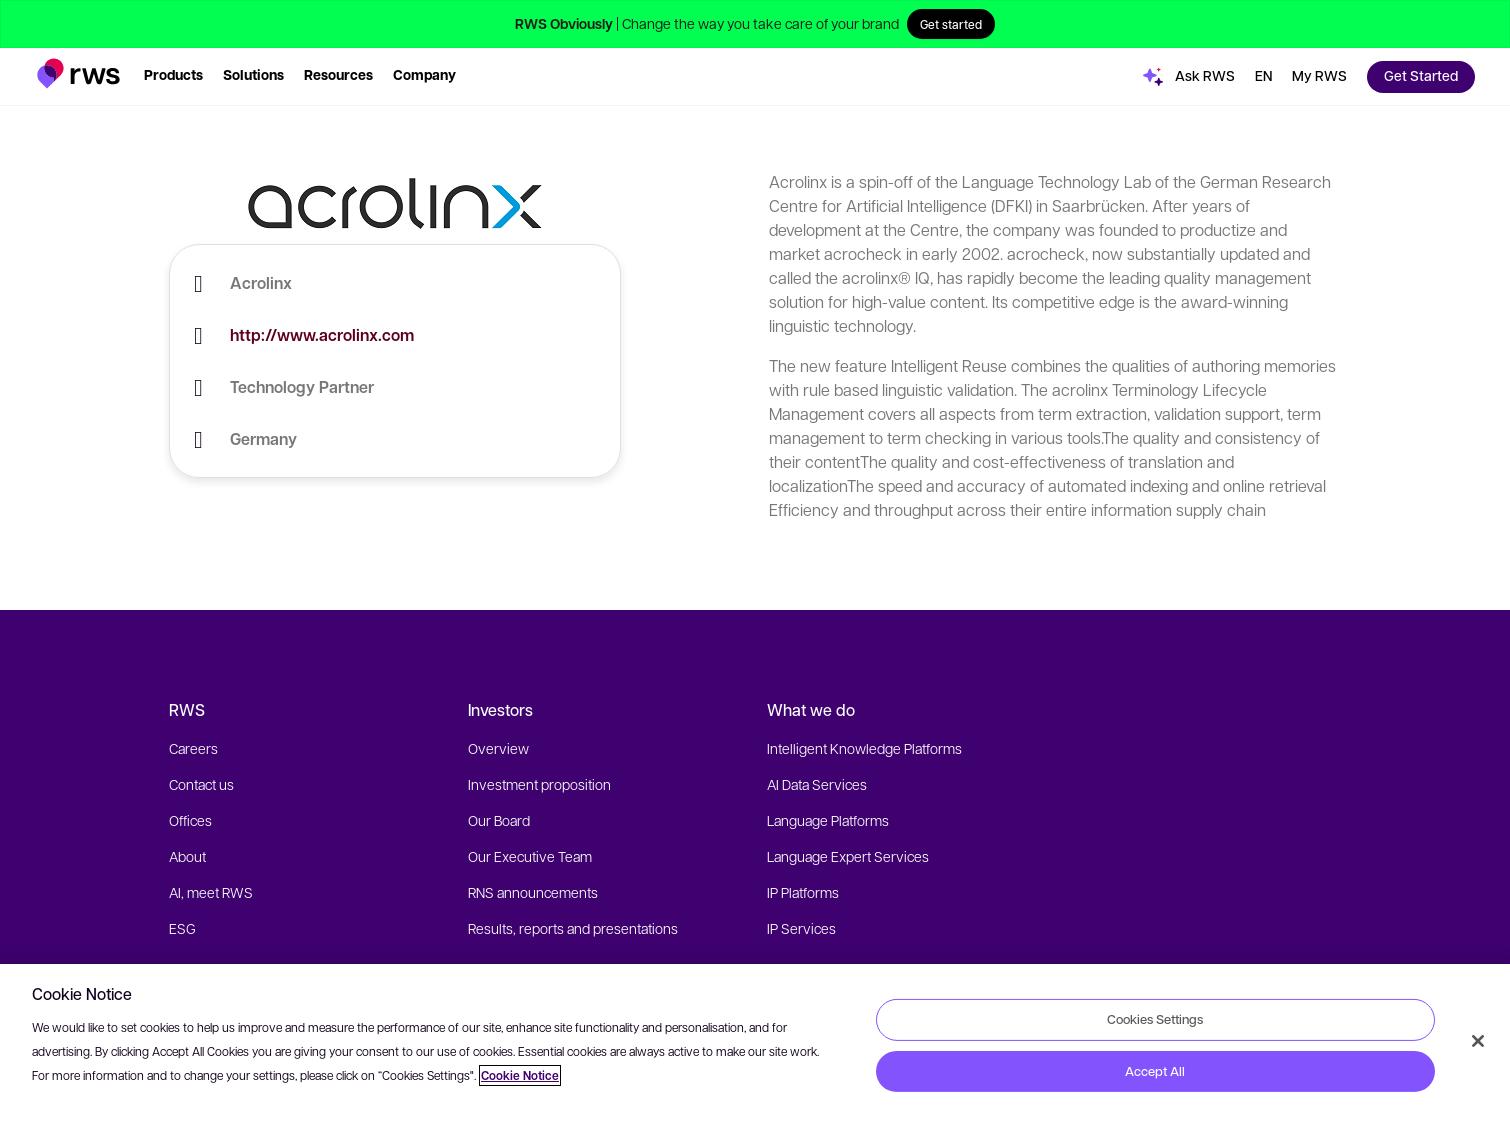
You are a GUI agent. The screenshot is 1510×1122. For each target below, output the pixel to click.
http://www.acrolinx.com (322, 335)
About (187, 856)
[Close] (1478, 1041)
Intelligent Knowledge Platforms (864, 748)
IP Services (801, 928)
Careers (193, 748)
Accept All (1155, 1071)
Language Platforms (828, 820)
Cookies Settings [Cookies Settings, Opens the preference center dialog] (1155, 1019)
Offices (190, 820)
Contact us (201, 784)
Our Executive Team (530, 856)
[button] (78, 73)
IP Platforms (803, 892)
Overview (498, 748)
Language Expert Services (848, 856)
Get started (951, 24)
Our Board (499, 820)
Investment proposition (539, 784)
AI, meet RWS (211, 892)
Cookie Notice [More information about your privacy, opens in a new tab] (520, 1075)
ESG (182, 928)
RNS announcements (533, 892)
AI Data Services (817, 784)
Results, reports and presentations (573, 928)
